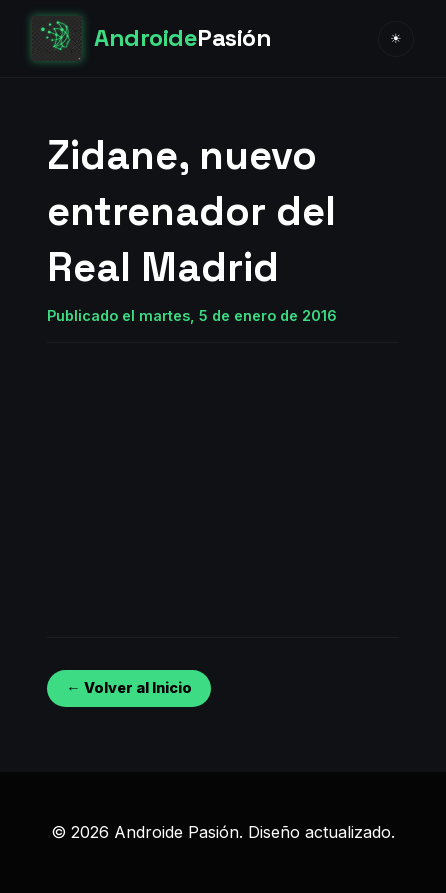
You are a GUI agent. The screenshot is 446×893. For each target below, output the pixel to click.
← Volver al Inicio (128, 687)
